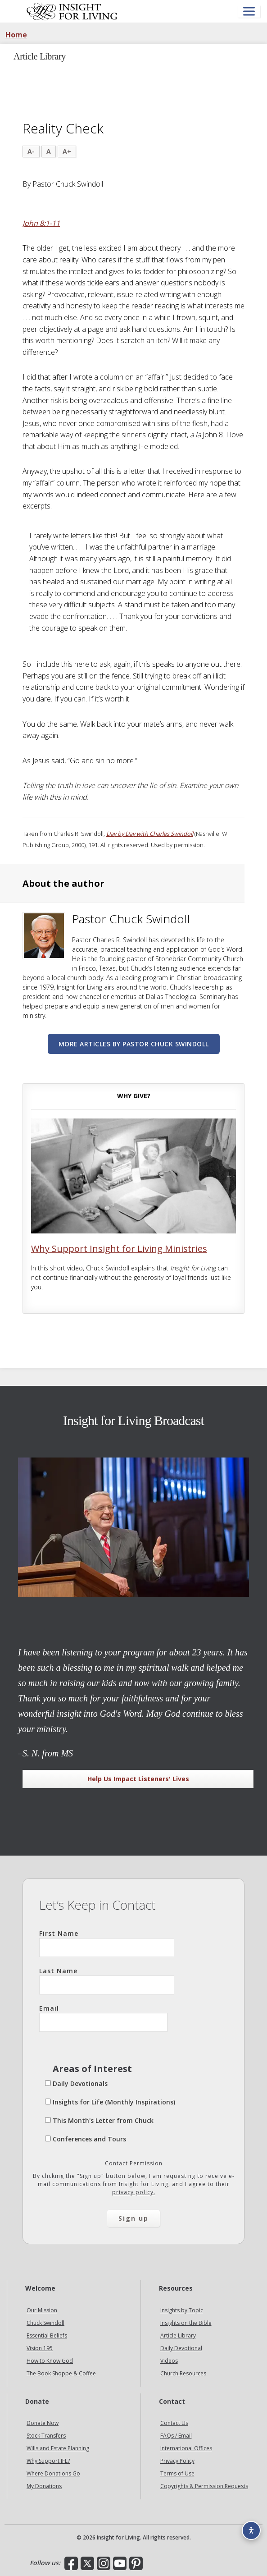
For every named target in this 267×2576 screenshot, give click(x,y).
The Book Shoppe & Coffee (61, 2373)
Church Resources (183, 2373)
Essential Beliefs (47, 2335)
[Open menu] (249, 11)
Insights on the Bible (186, 2323)
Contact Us (174, 2423)
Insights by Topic (181, 2310)
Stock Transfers (46, 2435)
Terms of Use (177, 2473)
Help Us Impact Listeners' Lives (138, 1778)
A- (31, 151)
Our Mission (42, 2310)
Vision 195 (40, 2348)
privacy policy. (133, 2192)
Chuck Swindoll (45, 2323)
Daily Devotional (181, 2348)
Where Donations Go (53, 2473)
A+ (67, 151)
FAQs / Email (176, 2435)
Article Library (178, 2335)
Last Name (106, 1980)
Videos (169, 2361)
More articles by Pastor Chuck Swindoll (134, 1044)
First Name (106, 1943)
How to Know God (50, 2361)
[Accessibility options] (251, 2530)
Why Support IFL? (48, 2461)
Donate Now (43, 2423)
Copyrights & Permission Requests (204, 2486)
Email (103, 2018)
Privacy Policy (177, 2461)
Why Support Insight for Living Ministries (119, 1248)
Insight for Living (72, 11)
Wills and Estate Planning (58, 2448)
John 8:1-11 (41, 223)
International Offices (186, 2448)
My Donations (44, 2486)
